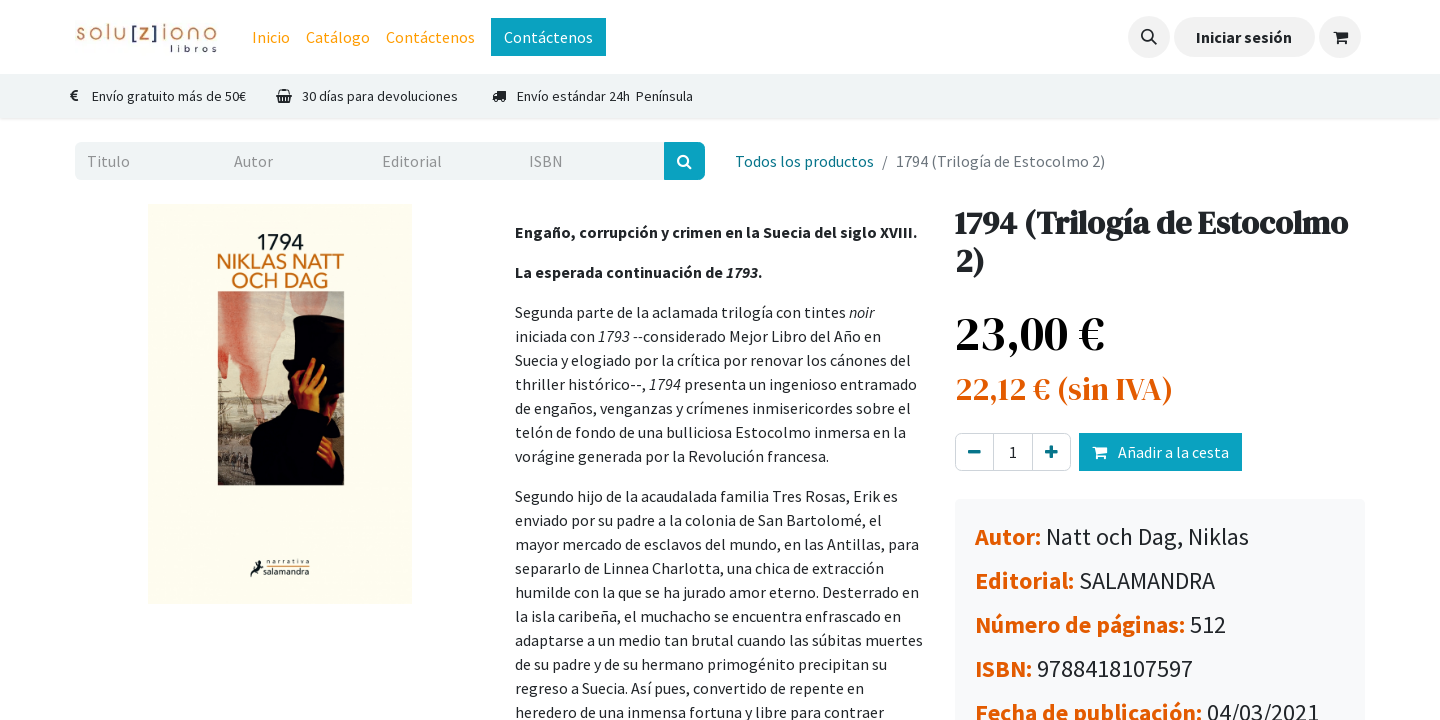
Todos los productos (804, 161)
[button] (1149, 37)
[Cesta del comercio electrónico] (1340, 37)
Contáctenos (548, 37)
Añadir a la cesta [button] (1160, 452)
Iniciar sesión (1244, 37)
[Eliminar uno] (974, 452)
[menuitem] (271, 37)
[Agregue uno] (1051, 452)
